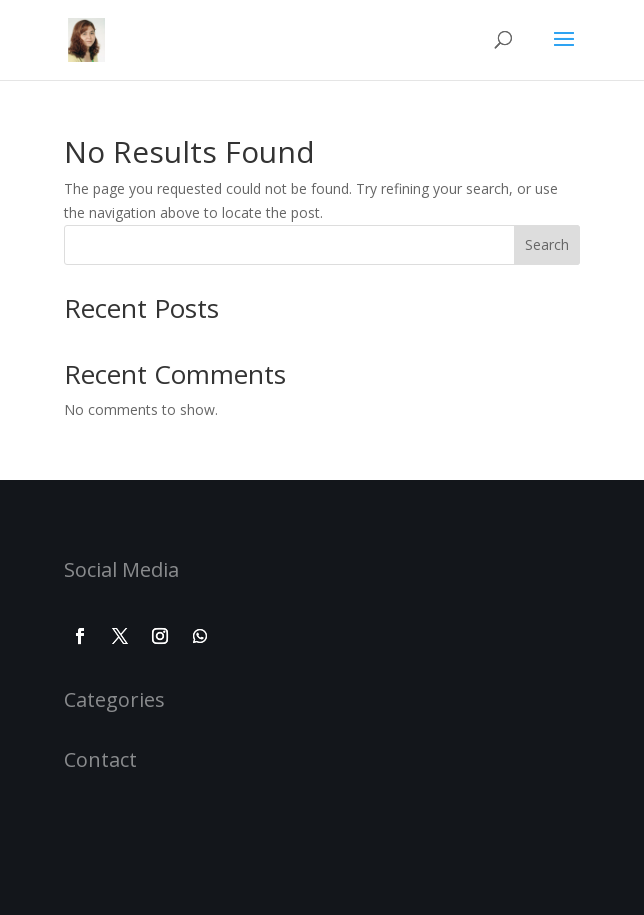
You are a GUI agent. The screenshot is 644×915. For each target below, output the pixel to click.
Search (547, 244)
